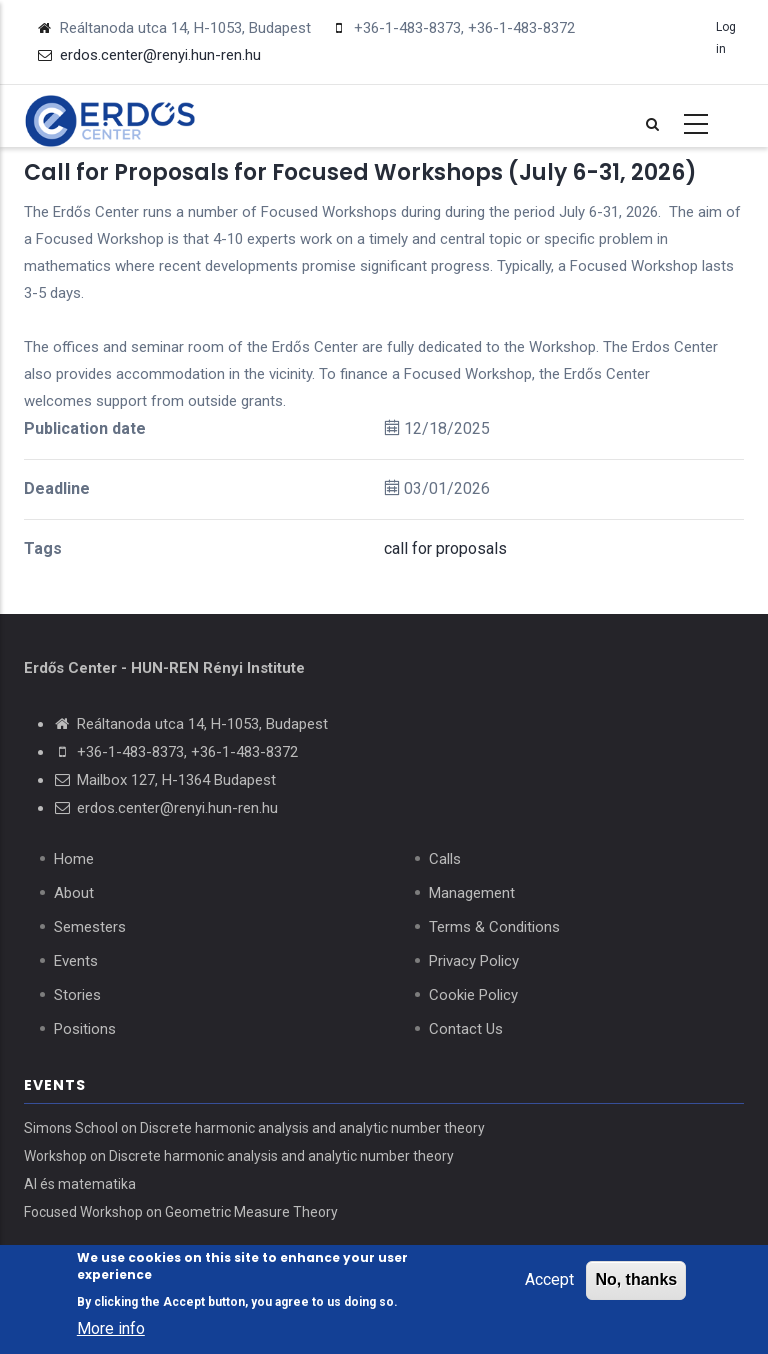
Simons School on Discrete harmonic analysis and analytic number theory (254, 1128)
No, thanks (636, 1280)
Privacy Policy (474, 961)
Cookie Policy (473, 995)
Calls (445, 859)
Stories (77, 995)
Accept (549, 1280)
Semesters (90, 927)
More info (111, 1329)
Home (74, 859)
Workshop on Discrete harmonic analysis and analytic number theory (239, 1156)
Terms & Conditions (494, 927)
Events (76, 961)
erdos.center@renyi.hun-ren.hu (177, 808)
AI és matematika (80, 1184)
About (74, 893)
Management (472, 893)
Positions (85, 1029)
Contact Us (466, 1029)
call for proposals (445, 548)
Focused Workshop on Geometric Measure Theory (181, 1212)
